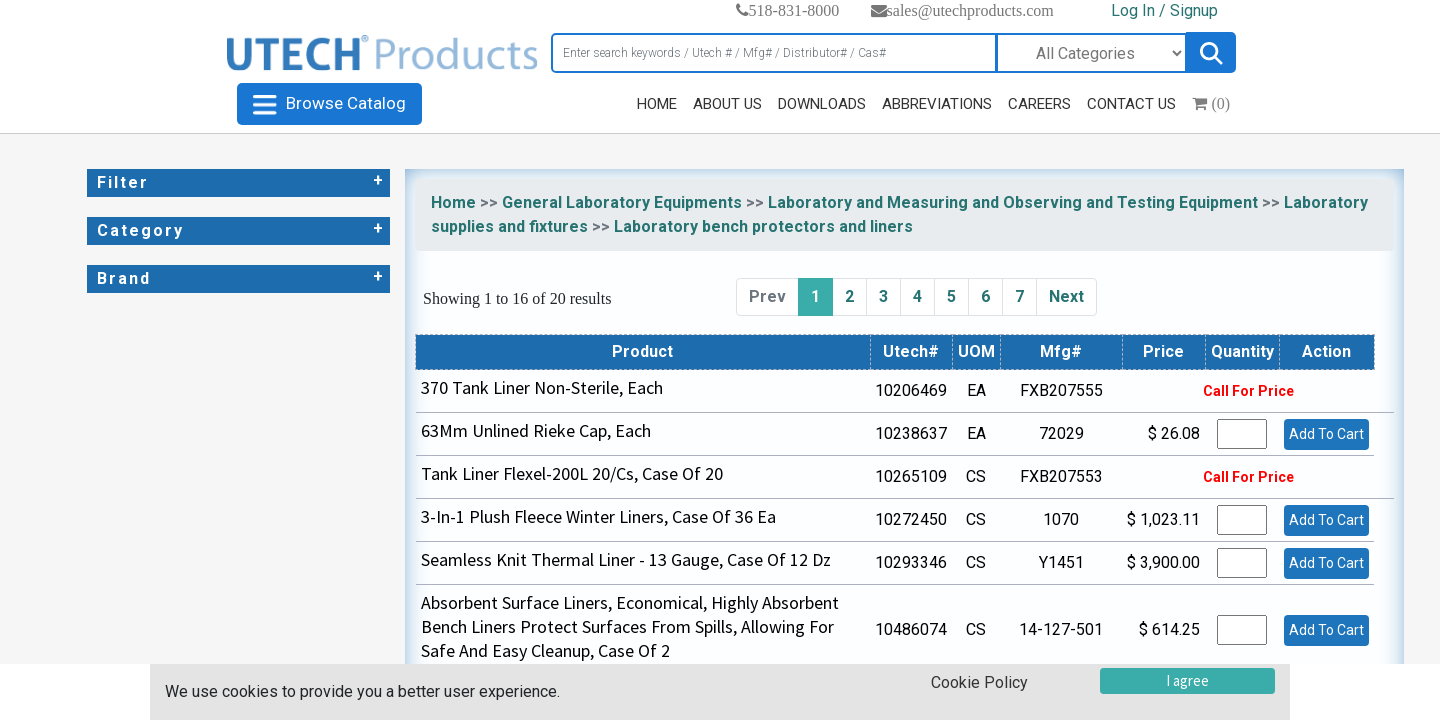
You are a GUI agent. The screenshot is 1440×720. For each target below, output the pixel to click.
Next (1066, 296)
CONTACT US (1131, 104)
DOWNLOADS (822, 104)
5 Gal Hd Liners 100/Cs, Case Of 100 (553, 693)
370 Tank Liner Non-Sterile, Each (542, 387)
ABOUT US (727, 104)
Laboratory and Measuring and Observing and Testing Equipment (1013, 202)
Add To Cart (1326, 434)
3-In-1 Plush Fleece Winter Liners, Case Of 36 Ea (598, 516)
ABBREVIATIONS (937, 104)
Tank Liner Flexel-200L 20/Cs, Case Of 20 (572, 473)
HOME (657, 104)
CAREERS (1039, 104)
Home (453, 202)
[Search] (774, 53)
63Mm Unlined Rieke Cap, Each (536, 430)
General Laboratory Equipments (622, 202)
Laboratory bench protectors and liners (763, 226)
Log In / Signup (1164, 10)
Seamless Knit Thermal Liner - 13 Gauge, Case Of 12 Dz (626, 559)
